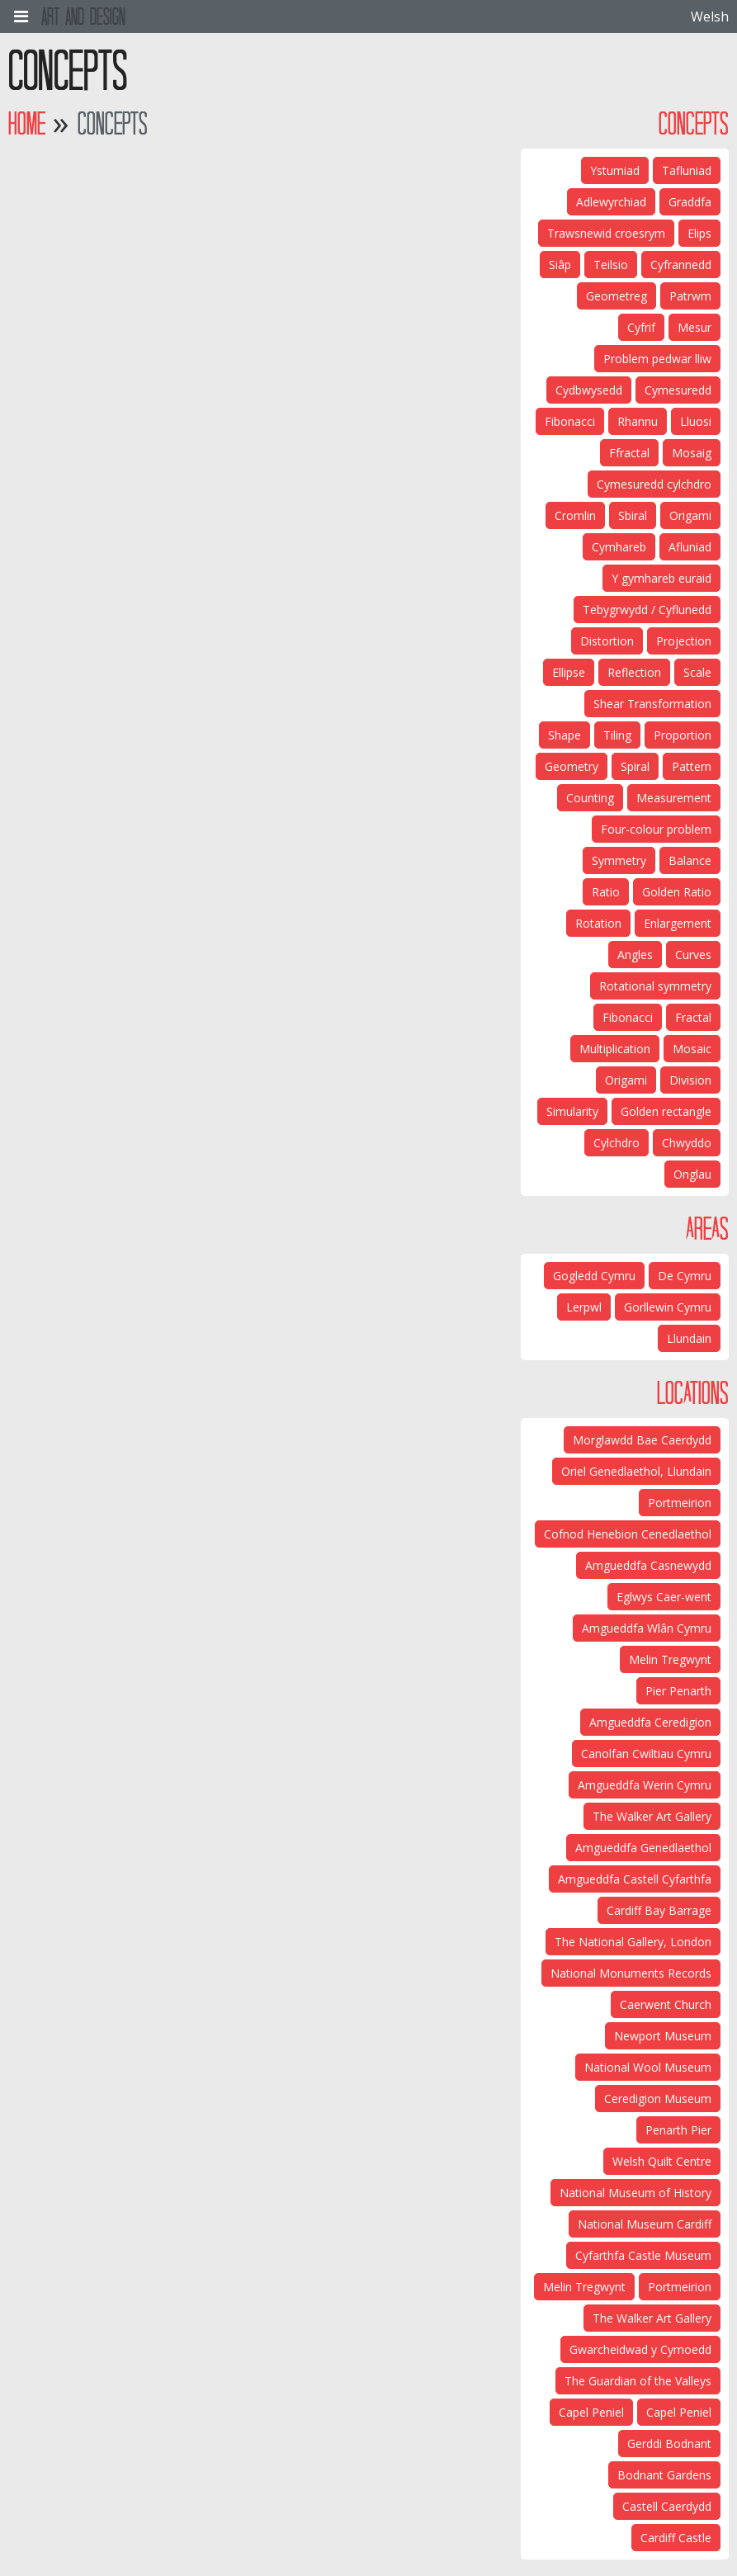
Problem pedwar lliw (657, 358)
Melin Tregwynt (670, 1659)
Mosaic (692, 1048)
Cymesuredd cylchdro (654, 484)
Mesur (694, 327)
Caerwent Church (665, 2004)
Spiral (635, 766)
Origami (690, 515)
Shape (564, 735)
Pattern (691, 766)
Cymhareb (619, 547)
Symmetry (619, 860)
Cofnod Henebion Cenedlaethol (627, 1534)
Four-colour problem (656, 829)
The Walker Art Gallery (652, 1816)
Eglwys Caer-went (664, 1597)
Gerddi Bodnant (669, 2443)
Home (26, 123)
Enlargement (677, 923)
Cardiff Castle (675, 2537)
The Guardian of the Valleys (638, 2381)
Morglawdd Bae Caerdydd (642, 1440)
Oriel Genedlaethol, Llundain (636, 1471)
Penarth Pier (678, 2130)
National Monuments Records (630, 1973)
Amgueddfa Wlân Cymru (646, 1628)
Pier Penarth (678, 1691)
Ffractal (629, 453)
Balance (689, 860)
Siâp (560, 264)
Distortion (607, 641)
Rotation (598, 923)
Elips (699, 233)
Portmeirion (679, 1502)
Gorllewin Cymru (667, 1307)
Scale (697, 672)
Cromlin (575, 515)
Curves (693, 954)
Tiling (617, 735)
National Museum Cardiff (644, 2224)
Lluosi (695, 421)
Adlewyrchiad (611, 202)
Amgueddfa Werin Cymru (644, 1785)
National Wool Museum (647, 2067)
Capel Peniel (678, 2412)
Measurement (673, 798)
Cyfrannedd (680, 264)
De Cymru (684, 1275)
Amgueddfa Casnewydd (648, 1565)
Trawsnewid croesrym (606, 233)
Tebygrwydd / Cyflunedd (647, 609)
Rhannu (637, 421)
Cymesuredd (678, 390)
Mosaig (691, 453)
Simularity (572, 1111)
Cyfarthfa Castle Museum (643, 2255)
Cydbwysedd (588, 390)
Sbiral (632, 515)
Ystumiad (615, 170)
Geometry (571, 766)
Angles (635, 954)
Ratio (606, 892)
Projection (683, 641)
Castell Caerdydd (666, 2506)
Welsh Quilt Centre (661, 2161)
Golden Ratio (676, 892)
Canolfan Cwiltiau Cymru (646, 1753)
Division (690, 1080)
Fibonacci (570, 421)
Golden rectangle (666, 1111)
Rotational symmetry (655, 986)
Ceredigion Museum (657, 2098)
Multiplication (614, 1048)
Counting (590, 798)
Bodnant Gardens (664, 2475)
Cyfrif (641, 327)
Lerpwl (584, 1307)
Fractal (693, 1017)
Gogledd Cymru (594, 1275)
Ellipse (568, 672)
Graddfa (689, 202)
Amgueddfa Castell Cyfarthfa (634, 1879)
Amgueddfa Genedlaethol (643, 1847)
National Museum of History (635, 2192)
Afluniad (689, 547)
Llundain (689, 1338)
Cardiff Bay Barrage (659, 1910)
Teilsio (610, 264)
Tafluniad (686, 170)
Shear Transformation (652, 703)
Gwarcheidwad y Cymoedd (640, 2349)
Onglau (692, 1174)
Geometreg (616, 296)
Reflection (634, 672)
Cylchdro (616, 1143)
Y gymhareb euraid (661, 578)
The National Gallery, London (633, 1942)
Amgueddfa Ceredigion (650, 1722)
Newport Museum (662, 2036)
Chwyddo (686, 1143)
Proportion (682, 735)
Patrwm (690, 296)
